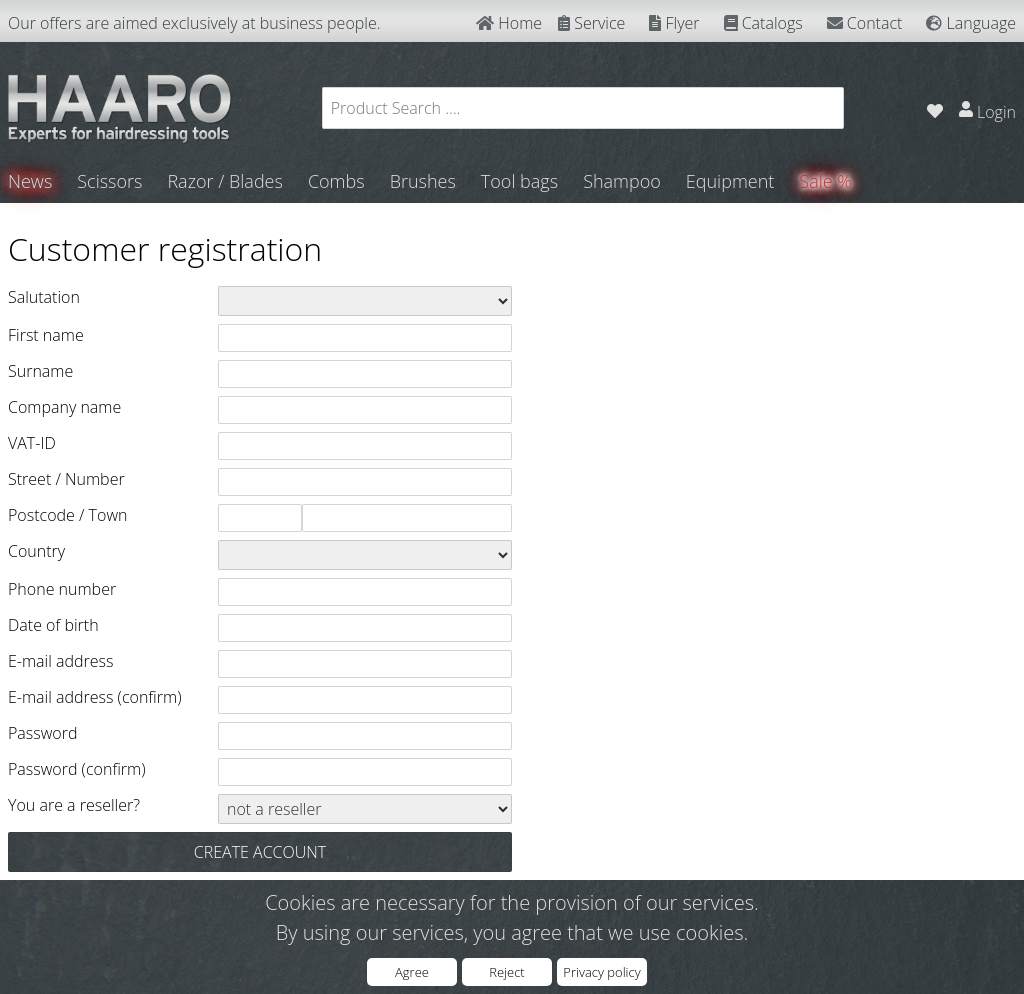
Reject (506, 972)
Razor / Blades (224, 181)
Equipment (730, 181)
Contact (865, 23)
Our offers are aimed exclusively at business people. (194, 23)
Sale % (825, 181)
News (30, 181)
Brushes (423, 181)
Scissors (109, 181)
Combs (336, 181)
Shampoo (622, 181)
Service (591, 23)
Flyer (674, 23)
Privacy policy (601, 972)
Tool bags (519, 181)
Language (971, 23)
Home (509, 23)
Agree (412, 972)
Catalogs (763, 23)
